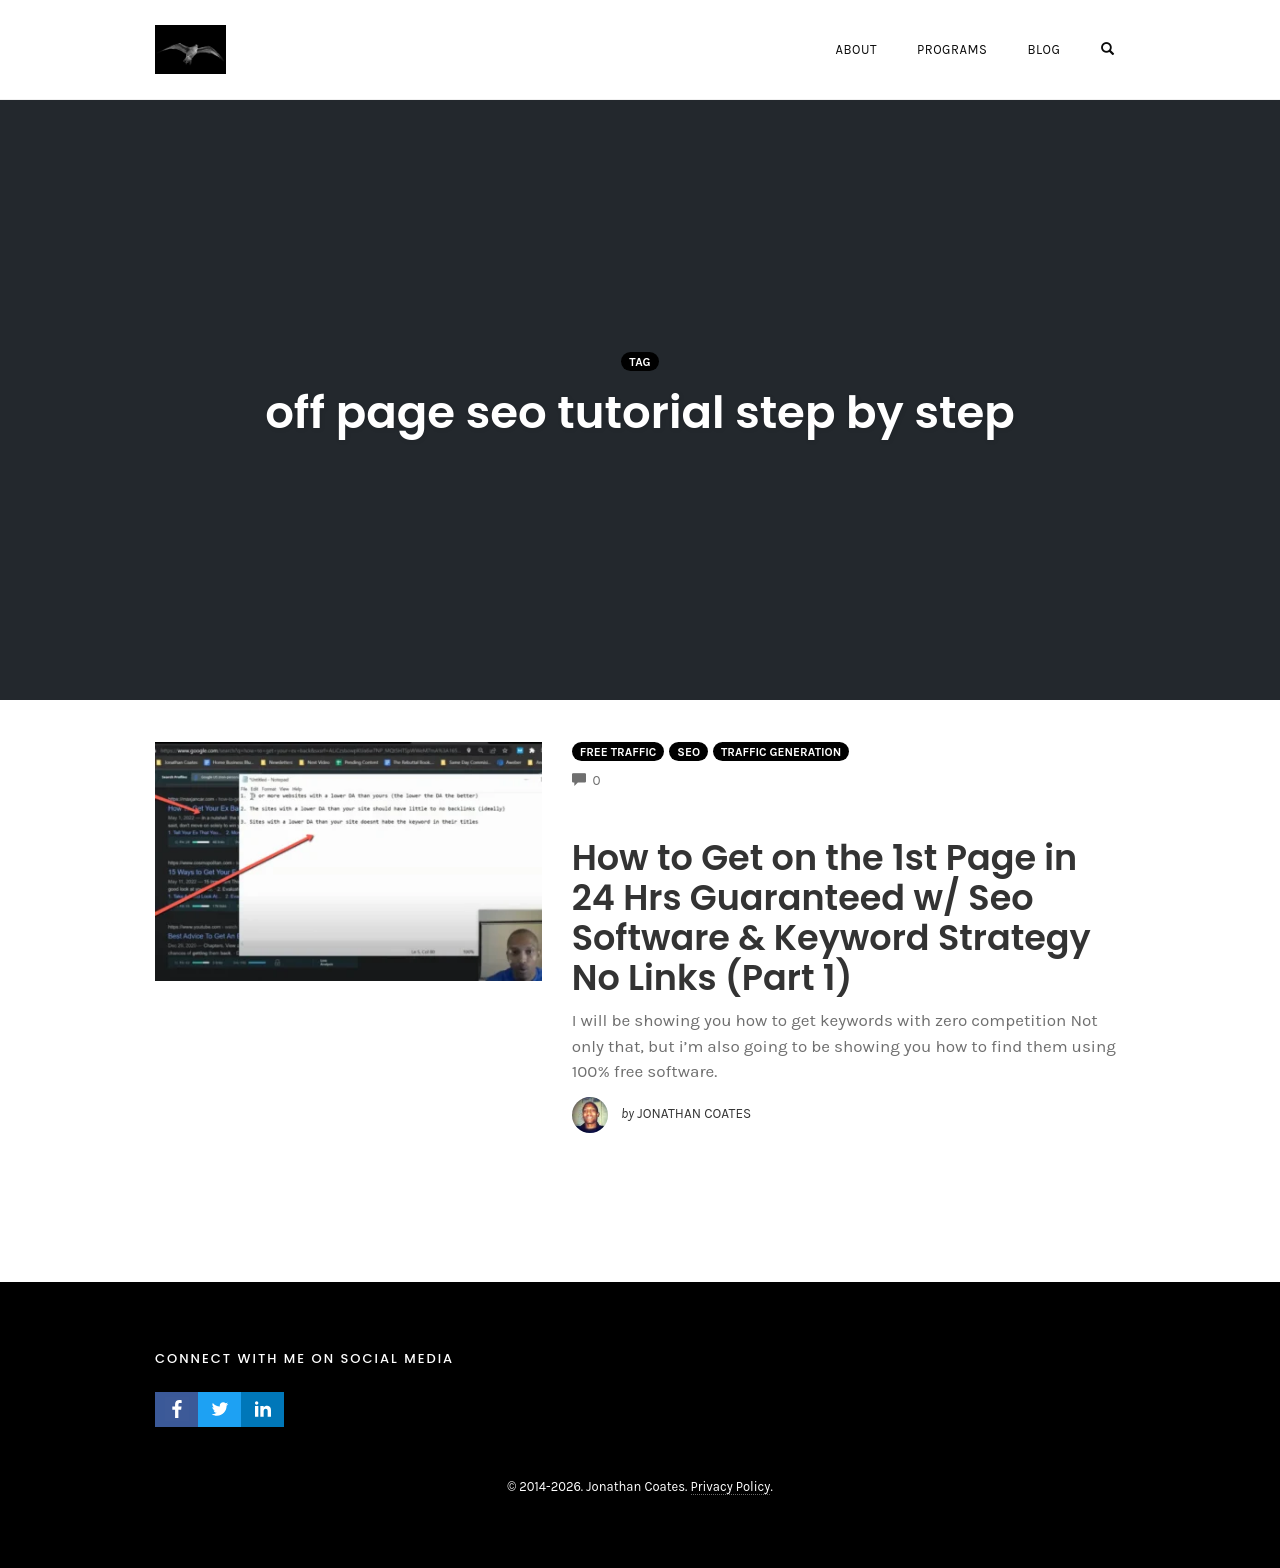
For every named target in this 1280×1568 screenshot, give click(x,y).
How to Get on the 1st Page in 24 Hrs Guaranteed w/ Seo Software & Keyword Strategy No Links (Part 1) (831, 917)
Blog (1043, 49)
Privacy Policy (731, 1486)
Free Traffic (618, 752)
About (855, 49)
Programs (952, 49)
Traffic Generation (781, 752)
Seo (688, 752)
